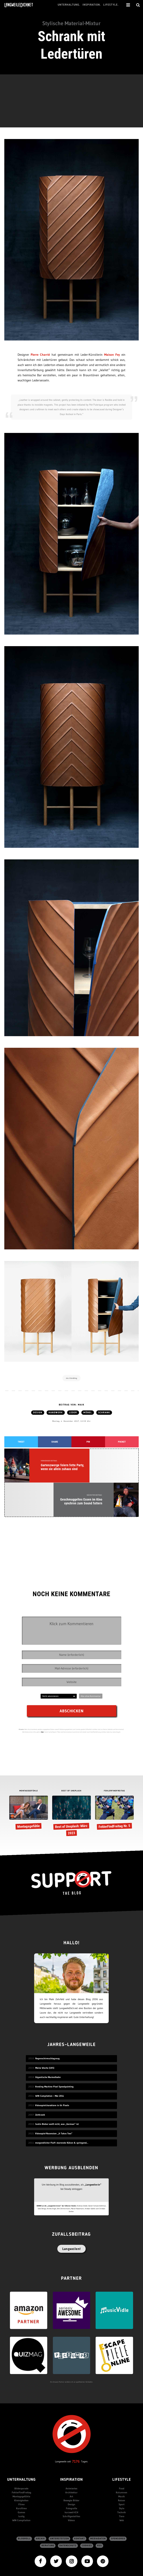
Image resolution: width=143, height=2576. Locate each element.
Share (54, 1442)
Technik (121, 2470)
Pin (88, 1442)
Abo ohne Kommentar (91, 1654)
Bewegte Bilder (71, 2458)
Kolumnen (121, 2450)
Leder (73, 1412)
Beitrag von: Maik (71, 1405)
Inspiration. (92, 4)
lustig (21, 2474)
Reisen (121, 2458)
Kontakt (79, 2497)
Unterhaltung (21, 2438)
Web (121, 2478)
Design (37, 1412)
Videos (71, 2478)
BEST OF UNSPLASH (71, 1749)
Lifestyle (121, 2438)
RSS (99, 2504)
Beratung (48, 2504)
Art (71, 2454)
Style (121, 2466)
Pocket (121, 1442)
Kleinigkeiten (21, 2458)
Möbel (87, 1412)
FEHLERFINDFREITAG (114, 1749)
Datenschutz (68, 2504)
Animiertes (71, 2446)
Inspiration (71, 2438)
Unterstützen (59, 2497)
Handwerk (56, 1412)
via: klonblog (71, 1378)
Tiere (121, 2474)
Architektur (71, 2450)
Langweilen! (71, 2207)
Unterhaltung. (69, 4)
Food (121, 2446)
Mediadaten (98, 2497)
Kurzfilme (21, 2466)
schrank (104, 1412)
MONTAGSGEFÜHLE (28, 1749)
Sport (121, 2462)
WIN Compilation (21, 2478)
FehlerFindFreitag (21, 2450)
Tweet (21, 1442)
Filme (21, 2462)
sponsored (118, 2497)
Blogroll (24, 2497)
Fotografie (71, 2466)
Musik (121, 2454)
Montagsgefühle (21, 2454)
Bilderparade (21, 2446)
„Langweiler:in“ (93, 2143)
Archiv (40, 2497)
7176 (76, 2420)
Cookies (87, 2504)
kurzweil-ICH (71, 2470)
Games (21, 2470)
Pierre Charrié (40, 355)
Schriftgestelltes (71, 2474)
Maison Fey (112, 355)
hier (42, 1690)
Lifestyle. (111, 4)
